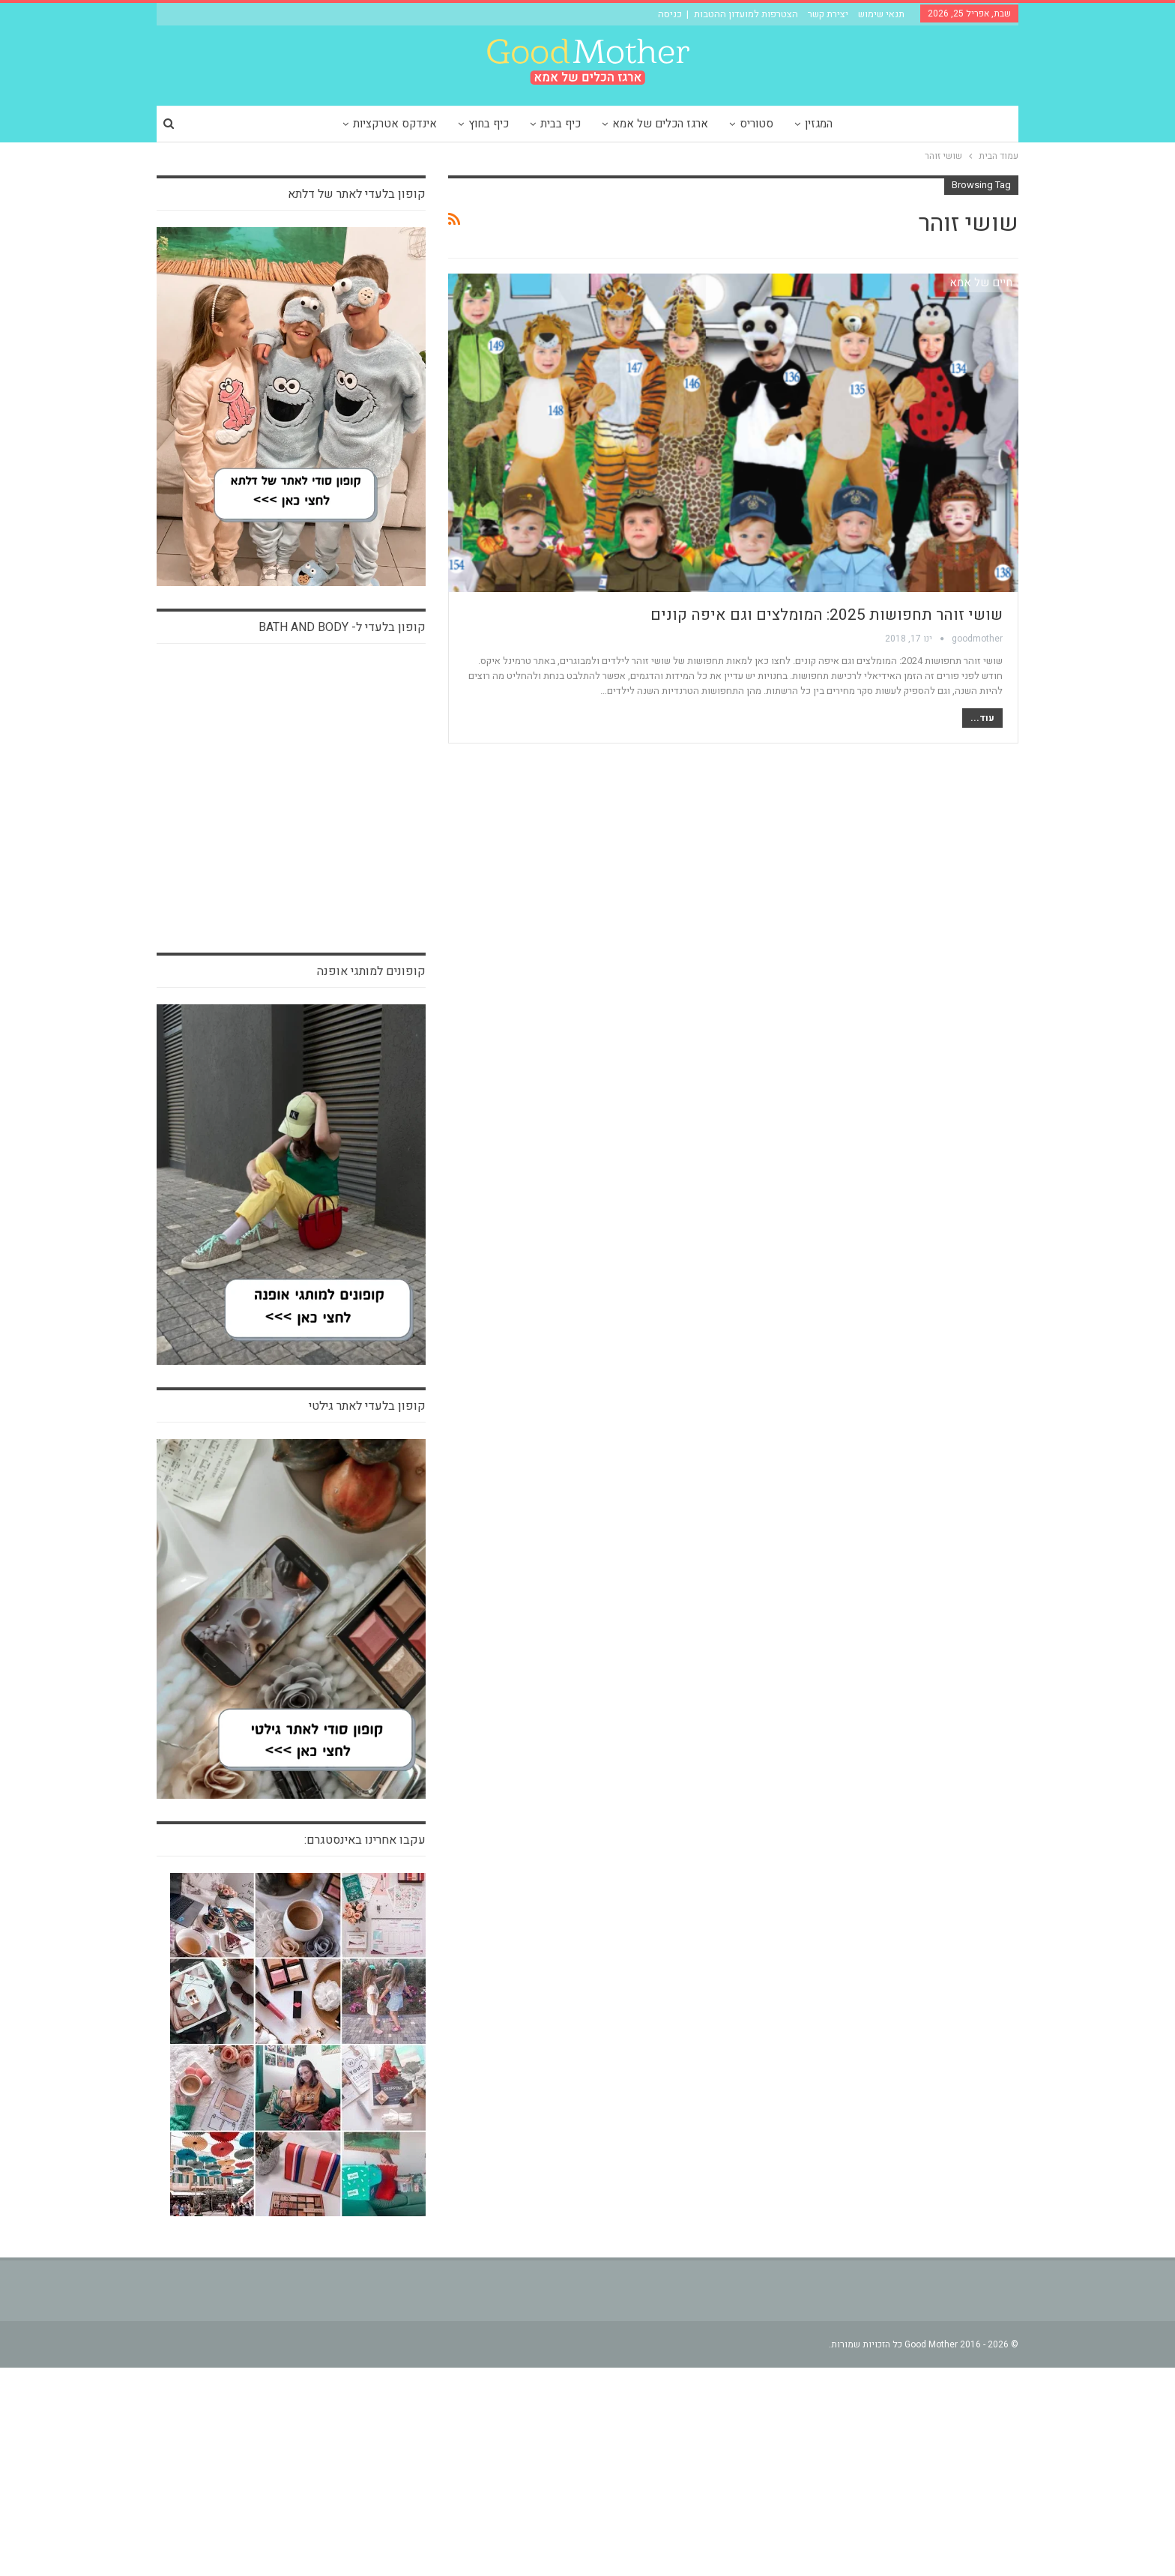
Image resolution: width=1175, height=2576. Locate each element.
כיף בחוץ (485, 123)
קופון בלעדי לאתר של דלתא (357, 194)
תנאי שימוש (881, 14)
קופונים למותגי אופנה (371, 1180)
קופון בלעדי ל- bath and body (342, 627)
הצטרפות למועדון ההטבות (746, 14)
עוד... (982, 718)
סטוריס (760, 123)
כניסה (670, 14)
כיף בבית (560, 123)
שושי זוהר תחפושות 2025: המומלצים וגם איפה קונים (826, 615)
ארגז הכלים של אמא (662, 123)
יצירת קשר (828, 14)
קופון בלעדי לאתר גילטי (367, 1614)
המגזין (825, 123)
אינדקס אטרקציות (390, 123)
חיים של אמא (980, 282)
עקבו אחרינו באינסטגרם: (365, 2048)
